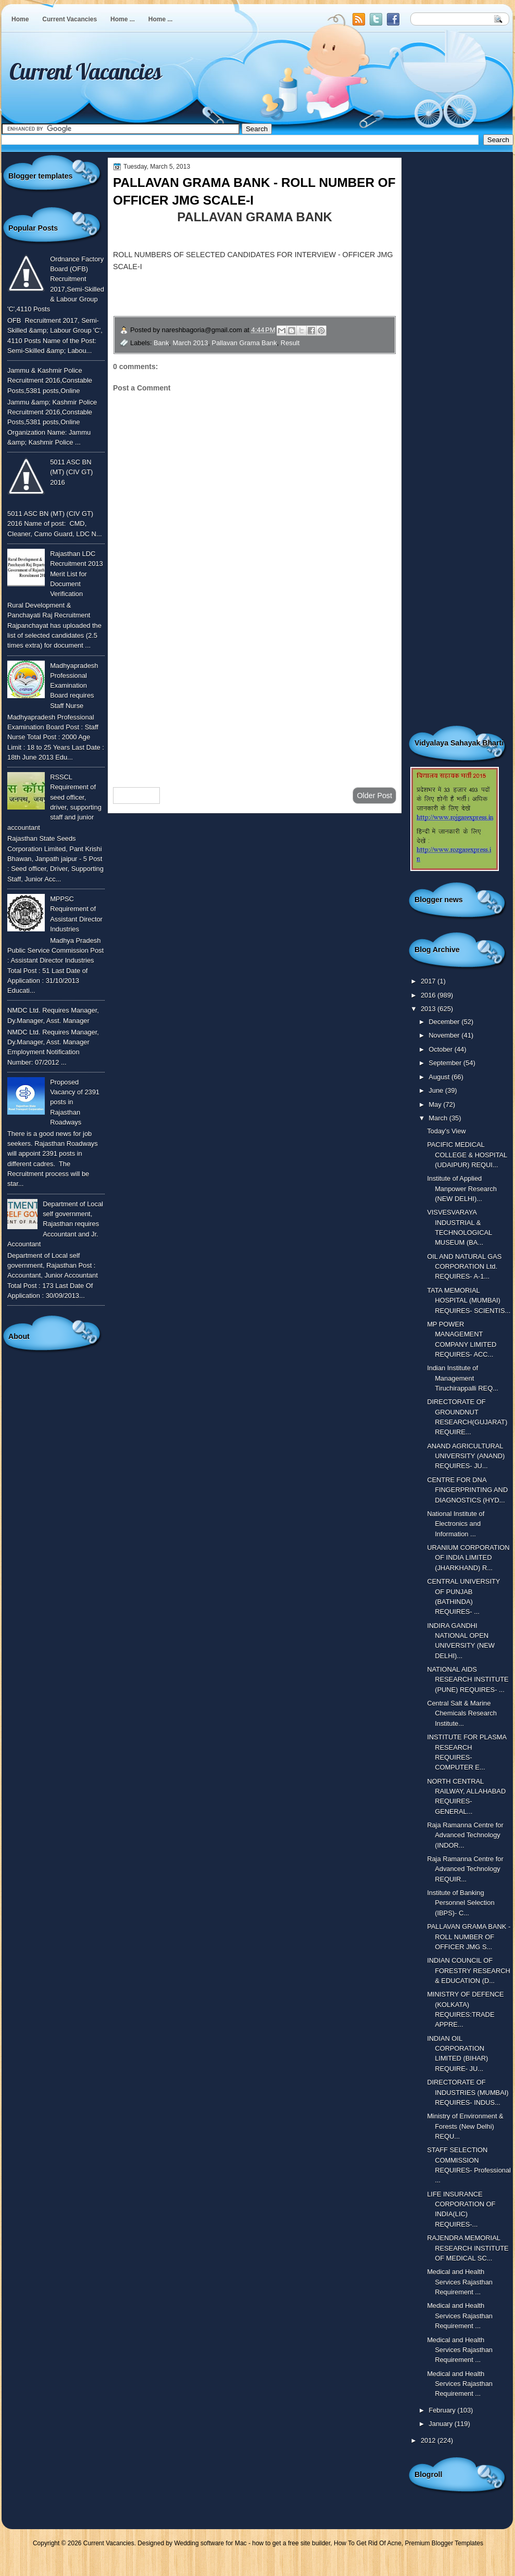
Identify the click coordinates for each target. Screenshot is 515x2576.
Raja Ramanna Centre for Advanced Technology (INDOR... (465, 1835)
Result (290, 343)
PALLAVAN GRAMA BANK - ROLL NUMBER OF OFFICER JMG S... (468, 1937)
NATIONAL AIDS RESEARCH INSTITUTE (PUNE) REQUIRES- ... (467, 1679)
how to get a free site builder (291, 2543)
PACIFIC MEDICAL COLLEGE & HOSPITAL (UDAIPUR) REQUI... (467, 1155)
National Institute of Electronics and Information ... (455, 1524)
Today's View (446, 1131)
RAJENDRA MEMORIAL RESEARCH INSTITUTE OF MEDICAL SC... (467, 2248)
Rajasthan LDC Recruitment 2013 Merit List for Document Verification (76, 574)
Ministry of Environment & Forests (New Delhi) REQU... (465, 2126)
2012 (429, 2440)
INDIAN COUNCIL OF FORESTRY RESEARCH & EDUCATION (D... (468, 1970)
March (439, 1118)
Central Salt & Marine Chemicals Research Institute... (462, 1713)
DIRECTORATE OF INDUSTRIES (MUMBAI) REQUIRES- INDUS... (467, 2092)
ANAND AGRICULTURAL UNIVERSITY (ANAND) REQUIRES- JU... (466, 1456)
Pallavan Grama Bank (244, 343)
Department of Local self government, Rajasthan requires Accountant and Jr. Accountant (55, 1224)
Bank (161, 343)
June (437, 1090)
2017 (429, 981)
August (440, 1077)
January (441, 2424)
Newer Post (136, 795)
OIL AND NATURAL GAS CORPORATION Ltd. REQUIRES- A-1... (464, 1267)
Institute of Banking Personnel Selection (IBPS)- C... (460, 1903)
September (446, 1063)
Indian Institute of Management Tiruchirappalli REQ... (462, 1378)
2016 (429, 995)
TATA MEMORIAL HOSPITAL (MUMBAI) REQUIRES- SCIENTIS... (468, 1300)
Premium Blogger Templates (444, 2543)
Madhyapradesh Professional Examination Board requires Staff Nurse (74, 686)
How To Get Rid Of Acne (367, 2543)
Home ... (122, 19)
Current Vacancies (69, 19)
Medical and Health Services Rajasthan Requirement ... (460, 2282)
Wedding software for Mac (210, 2543)
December (445, 1022)
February (443, 2410)
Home (20, 19)
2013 (429, 1009)
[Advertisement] (254, 696)
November (445, 1035)
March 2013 (190, 343)
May (436, 1104)
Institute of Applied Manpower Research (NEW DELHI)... (462, 1189)
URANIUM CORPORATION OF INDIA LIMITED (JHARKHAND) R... (468, 1558)
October (441, 1049)
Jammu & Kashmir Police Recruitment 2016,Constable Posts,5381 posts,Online (49, 381)
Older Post (374, 795)
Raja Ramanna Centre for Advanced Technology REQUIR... (465, 1869)
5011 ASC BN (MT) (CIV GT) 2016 (71, 472)
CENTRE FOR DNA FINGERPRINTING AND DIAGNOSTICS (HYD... (467, 1490)
